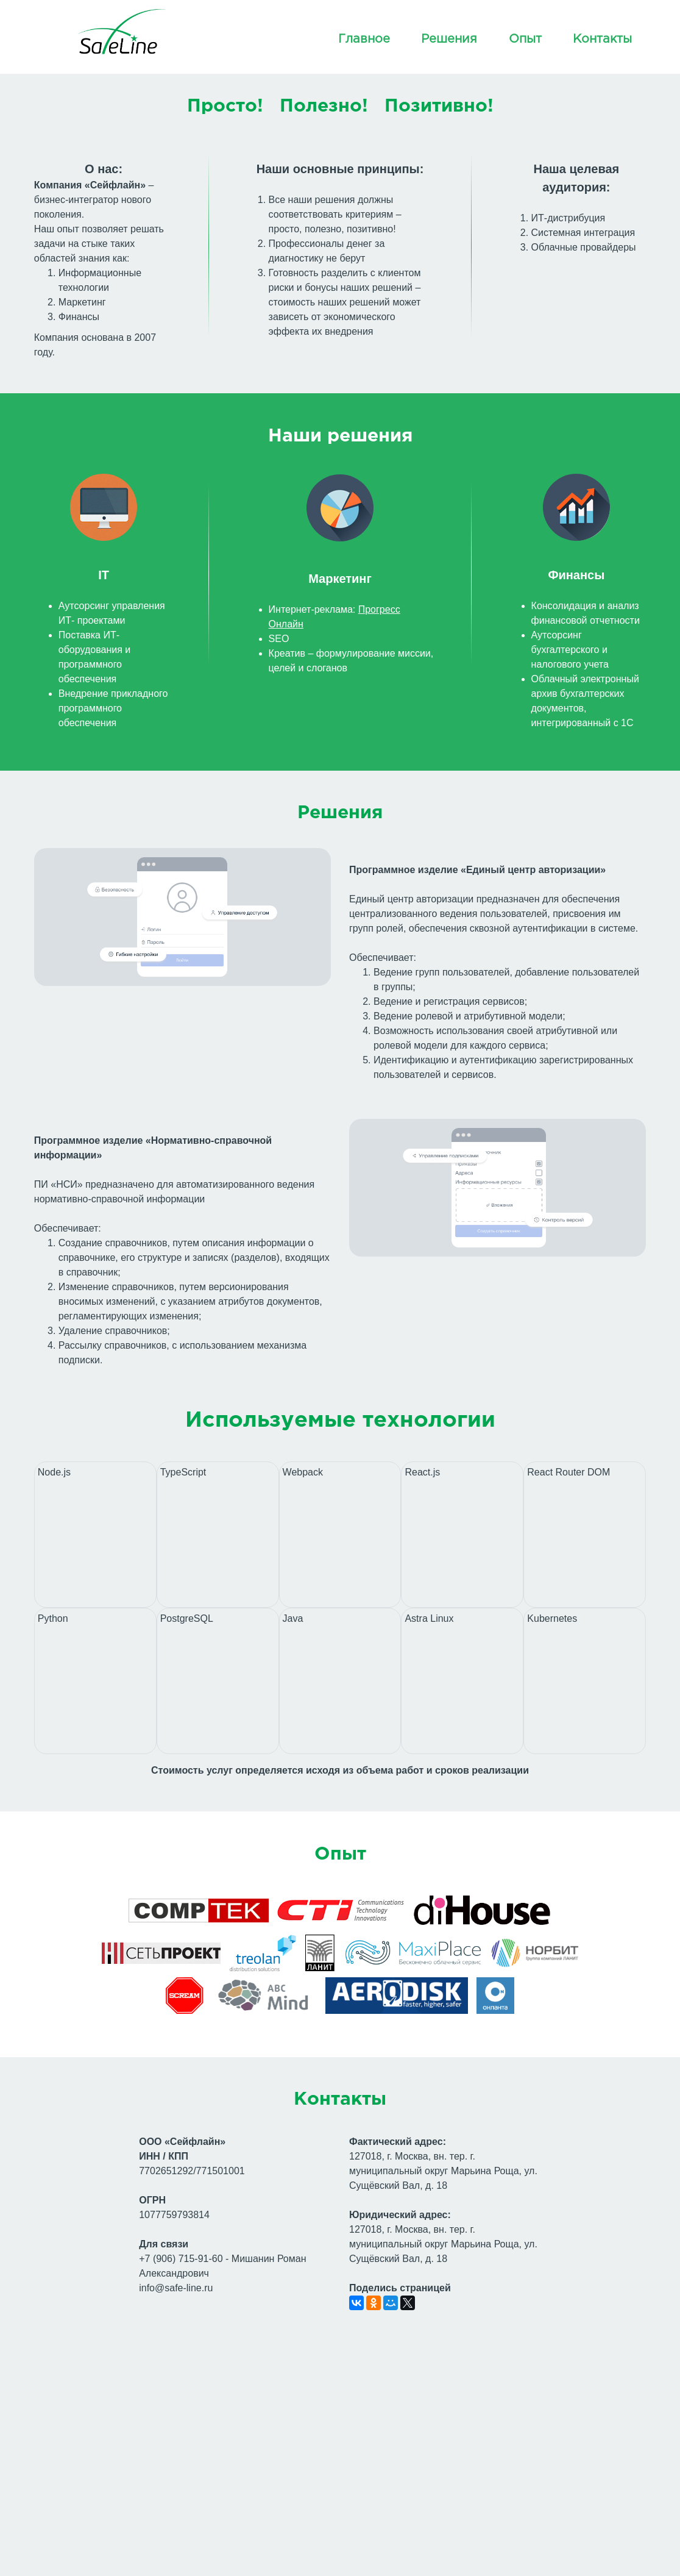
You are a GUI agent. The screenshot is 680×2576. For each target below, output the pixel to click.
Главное (364, 39)
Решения (449, 39)
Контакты (602, 39)
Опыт (525, 39)
